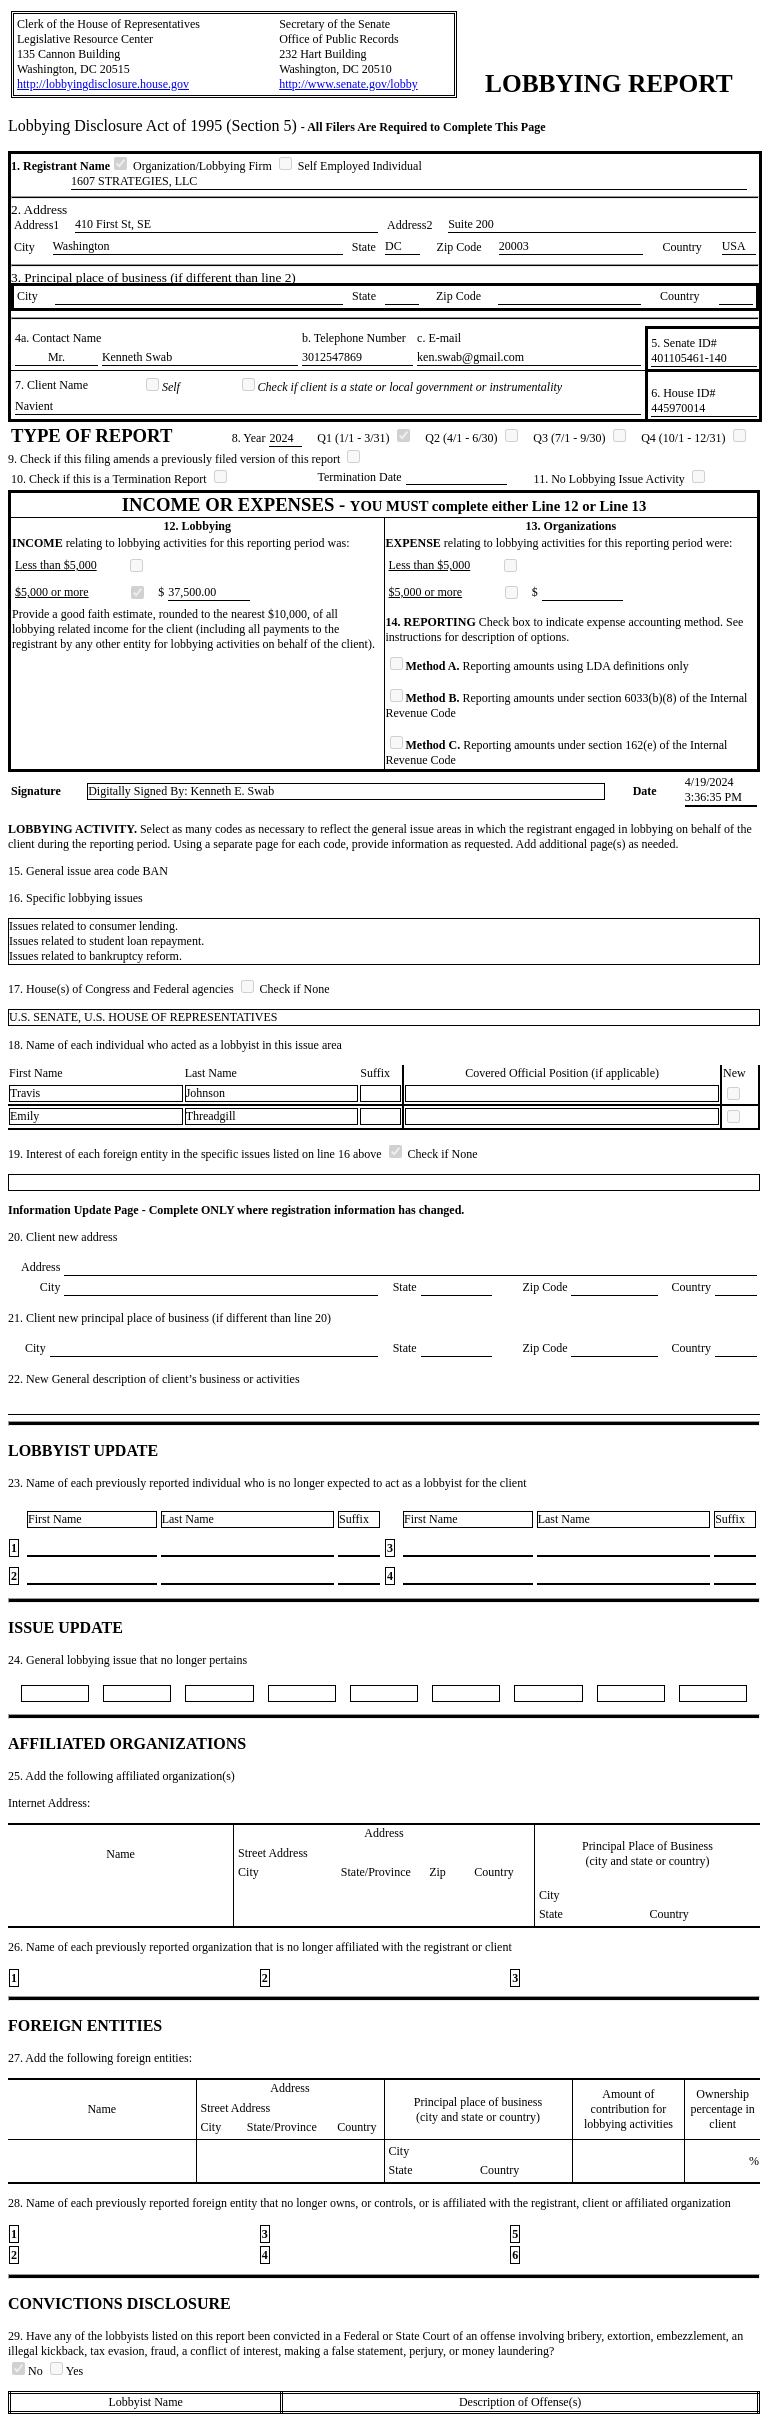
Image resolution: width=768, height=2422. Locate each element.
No (29, 2371)
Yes (66, 2371)
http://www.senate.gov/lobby (348, 84)
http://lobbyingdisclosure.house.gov (103, 84)
